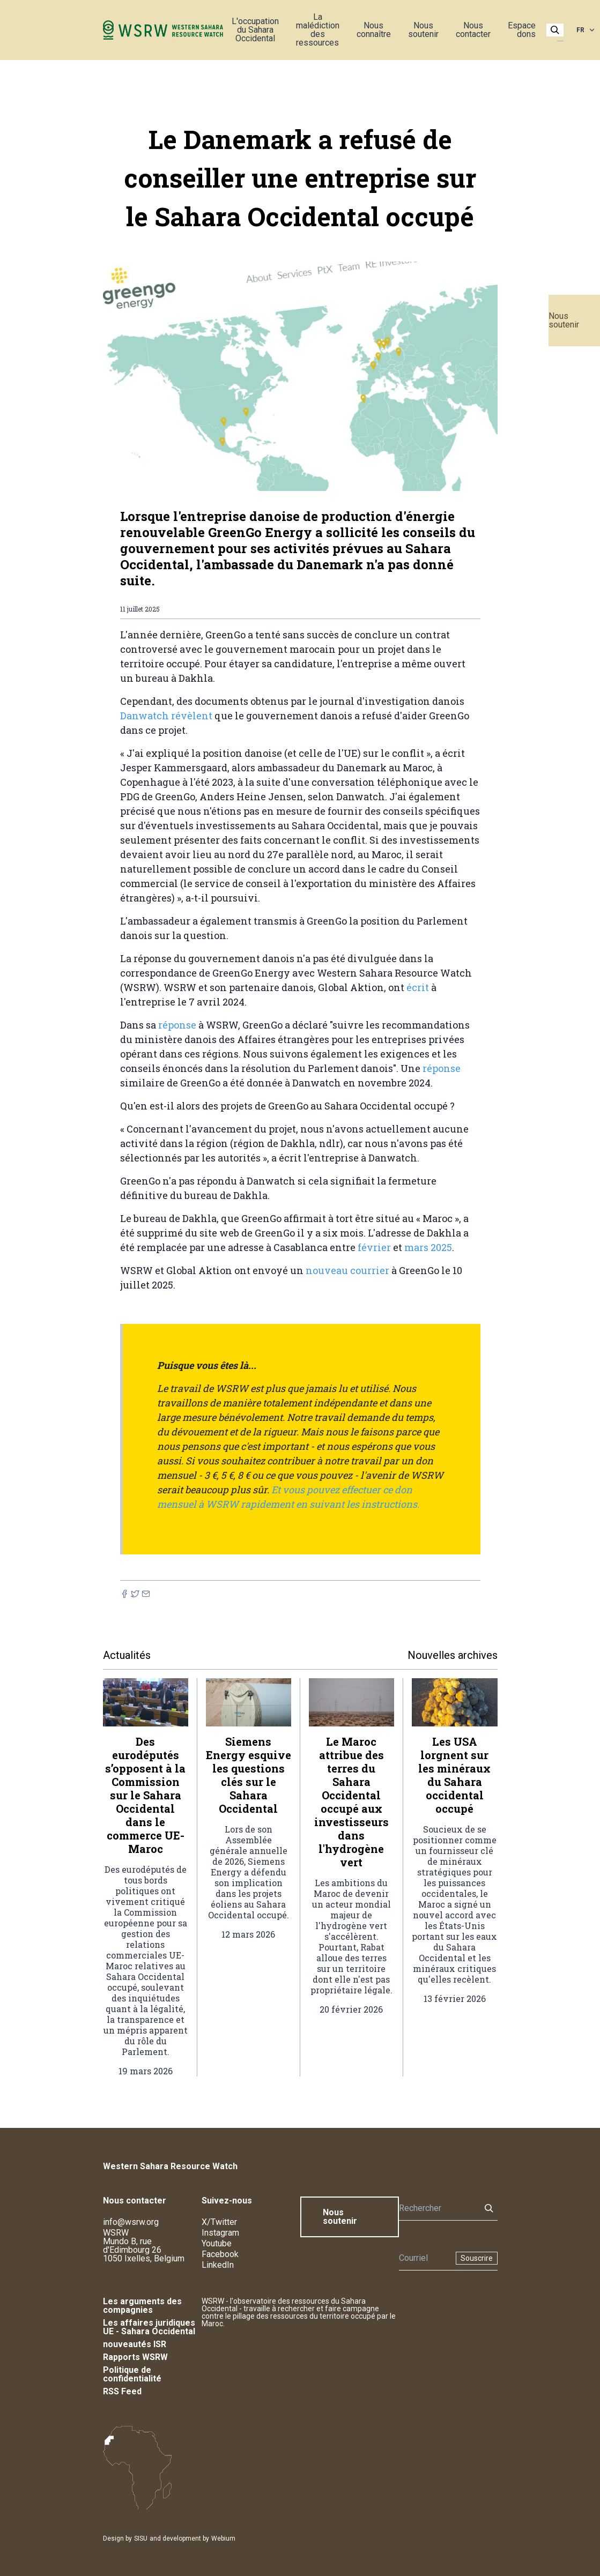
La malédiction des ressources (317, 30)
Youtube (217, 2243)
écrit (418, 987)
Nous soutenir (564, 320)
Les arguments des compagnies (142, 2305)
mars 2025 (428, 1247)
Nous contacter (473, 29)
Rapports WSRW (135, 2357)
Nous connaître (374, 29)
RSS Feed (122, 2391)
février (373, 1247)
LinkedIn (218, 2265)
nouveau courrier (347, 1270)
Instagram (220, 2233)
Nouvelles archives (453, 1655)
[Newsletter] (424, 2258)
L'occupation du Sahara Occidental (255, 29)
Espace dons (522, 29)
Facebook (220, 2254)
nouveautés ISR (134, 2344)
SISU (140, 2538)
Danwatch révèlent (166, 715)
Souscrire (477, 2258)
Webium (223, 2538)
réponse (176, 1024)
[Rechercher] (436, 2208)
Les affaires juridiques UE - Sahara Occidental (149, 2327)
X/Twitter (219, 2222)
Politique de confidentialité (132, 2374)
